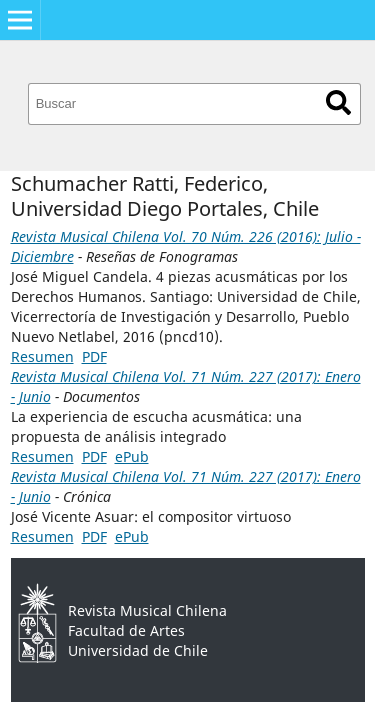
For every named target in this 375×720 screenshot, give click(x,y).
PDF (94, 356)
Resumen (42, 356)
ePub (132, 456)
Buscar (338, 102)
